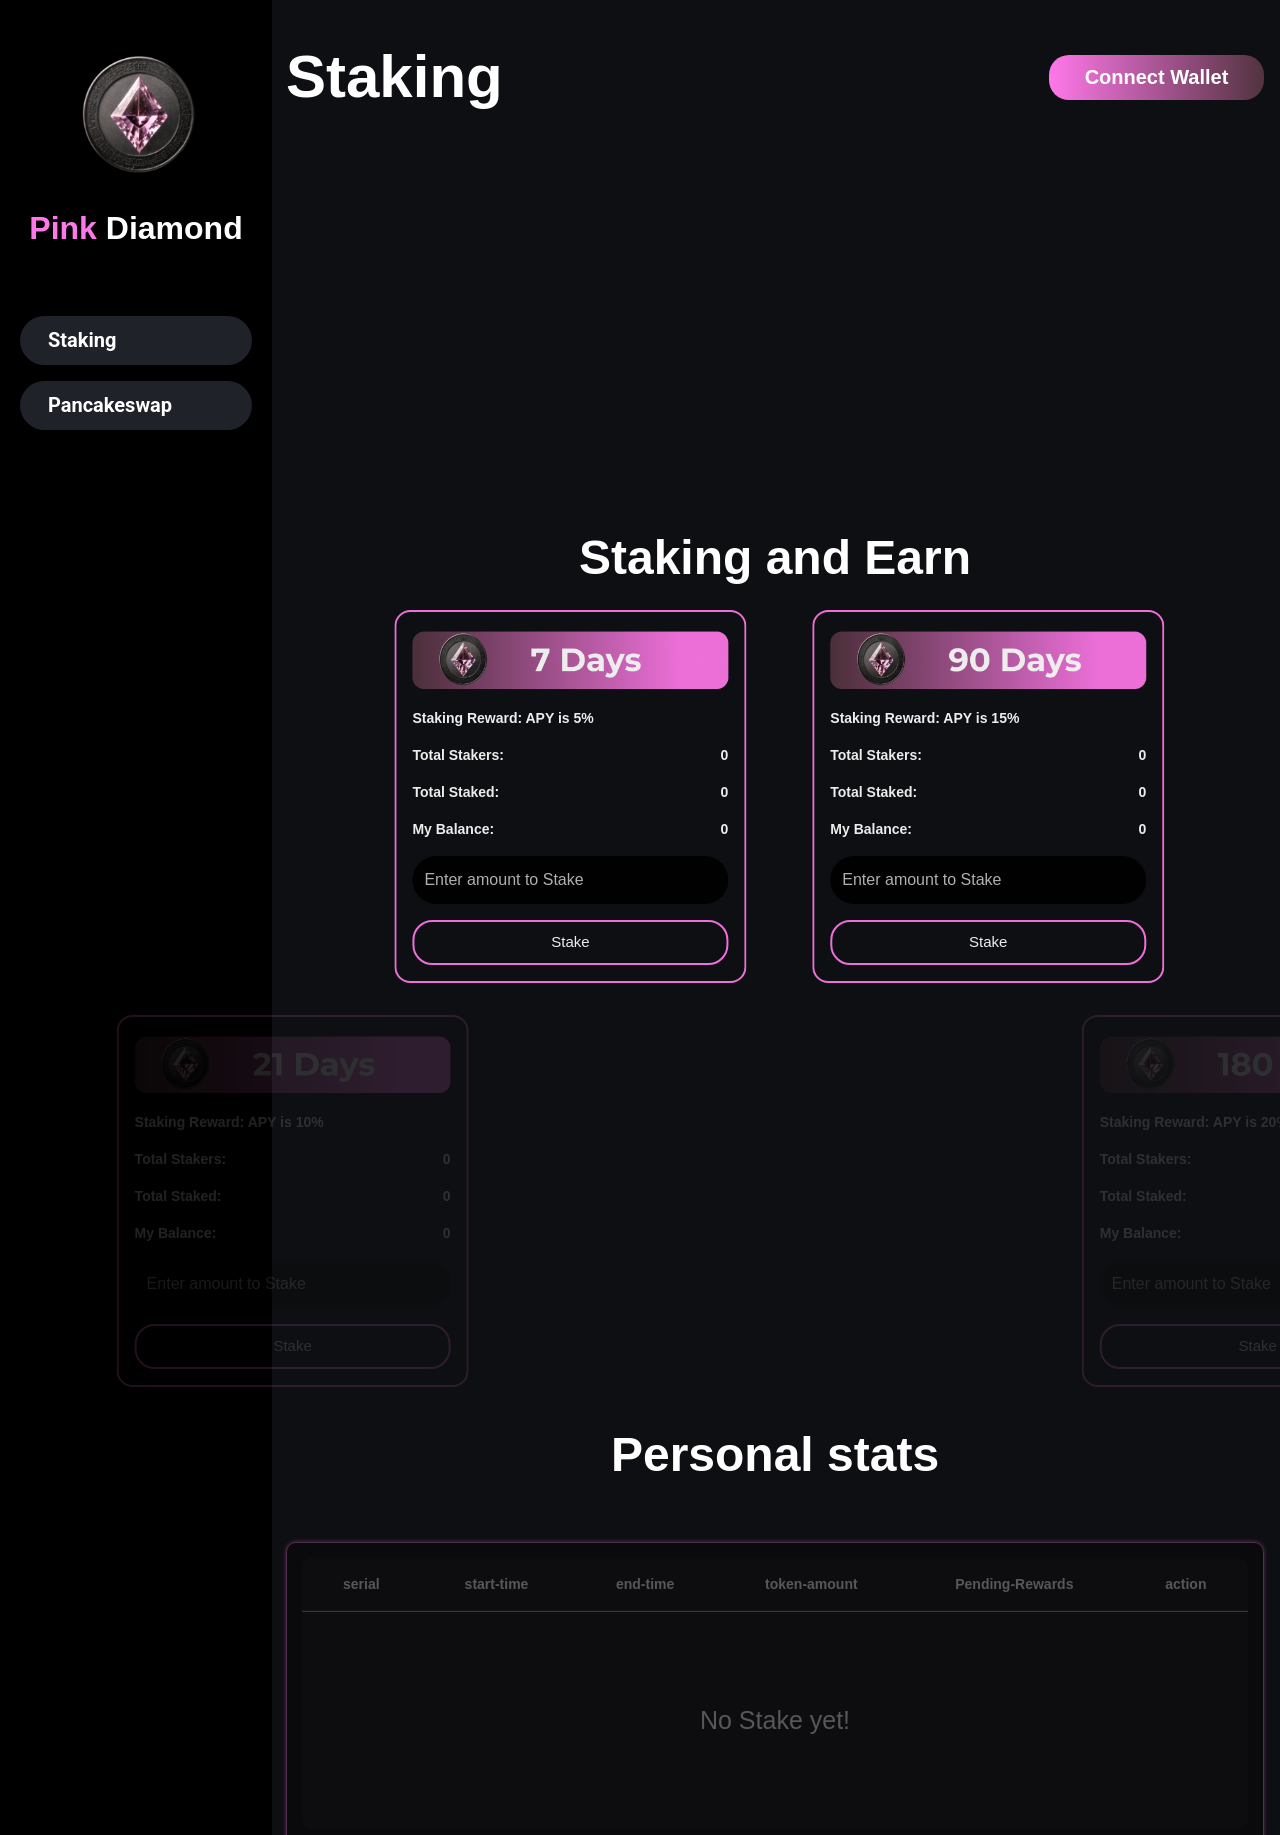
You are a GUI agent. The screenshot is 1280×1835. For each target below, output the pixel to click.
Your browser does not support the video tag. (775, 306)
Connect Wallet (1157, 77)
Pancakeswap (110, 405)
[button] (136, 340)
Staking (82, 340)
